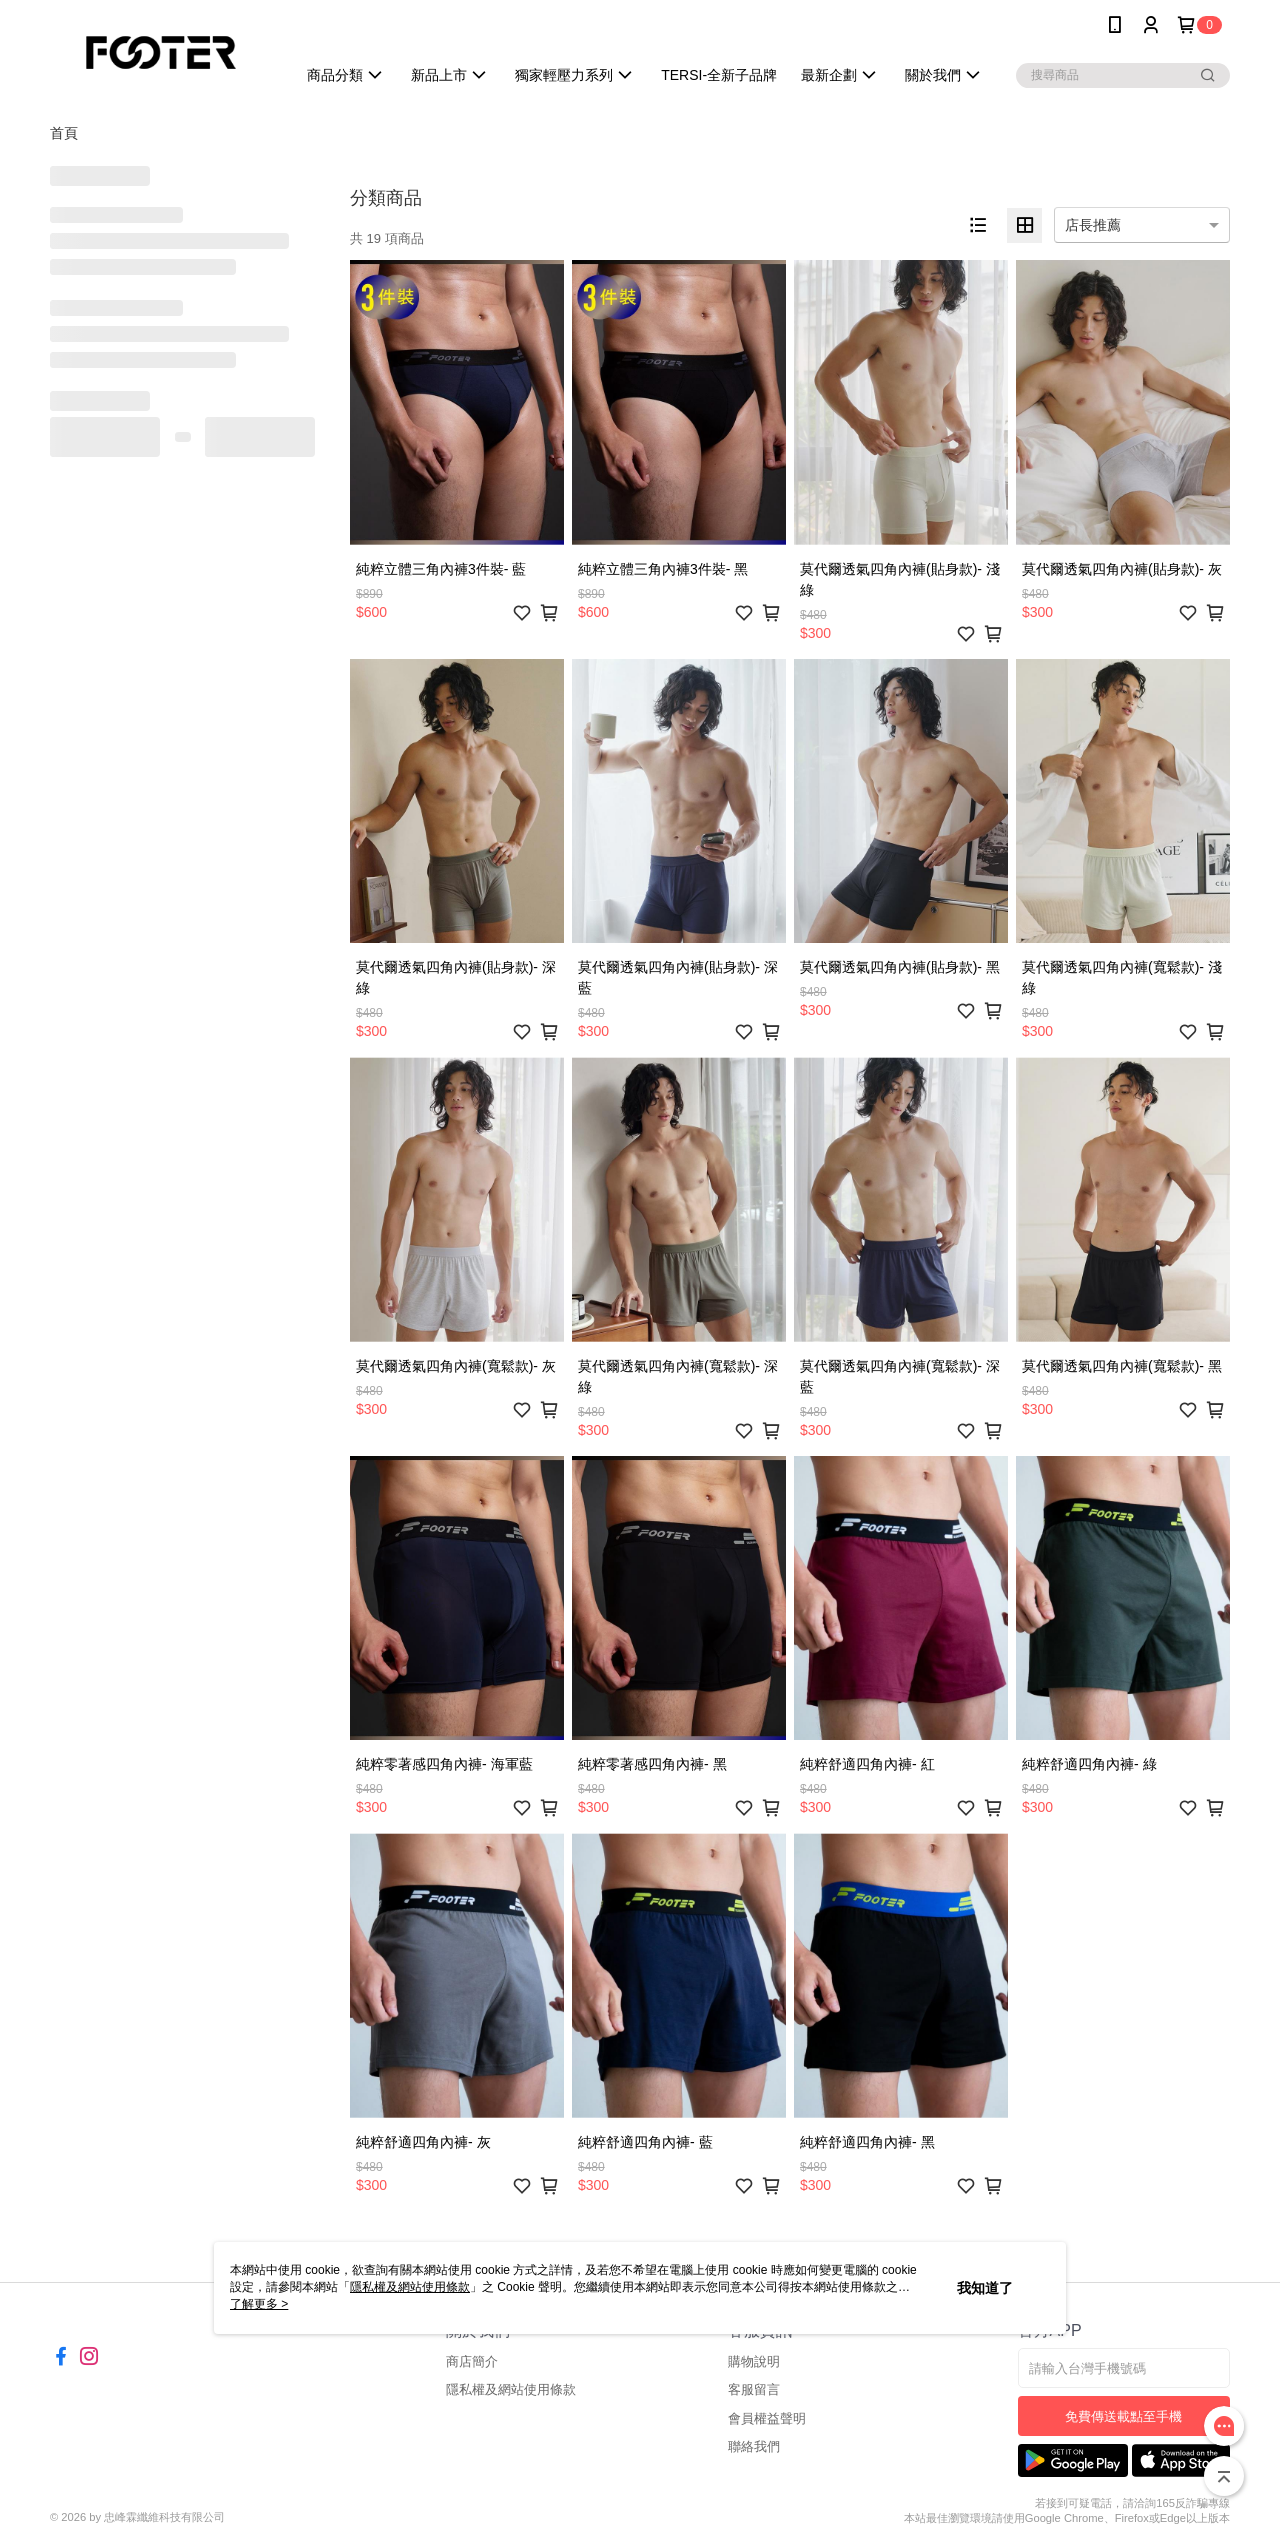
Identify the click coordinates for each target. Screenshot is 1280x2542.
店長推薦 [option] (1093, 225)
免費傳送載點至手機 (1123, 2416)
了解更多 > (259, 2304)
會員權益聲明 (767, 2418)
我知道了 (985, 2288)
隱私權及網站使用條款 (511, 2389)
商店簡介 (472, 2361)
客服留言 (754, 2389)
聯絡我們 (754, 2446)
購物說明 (754, 2361)
